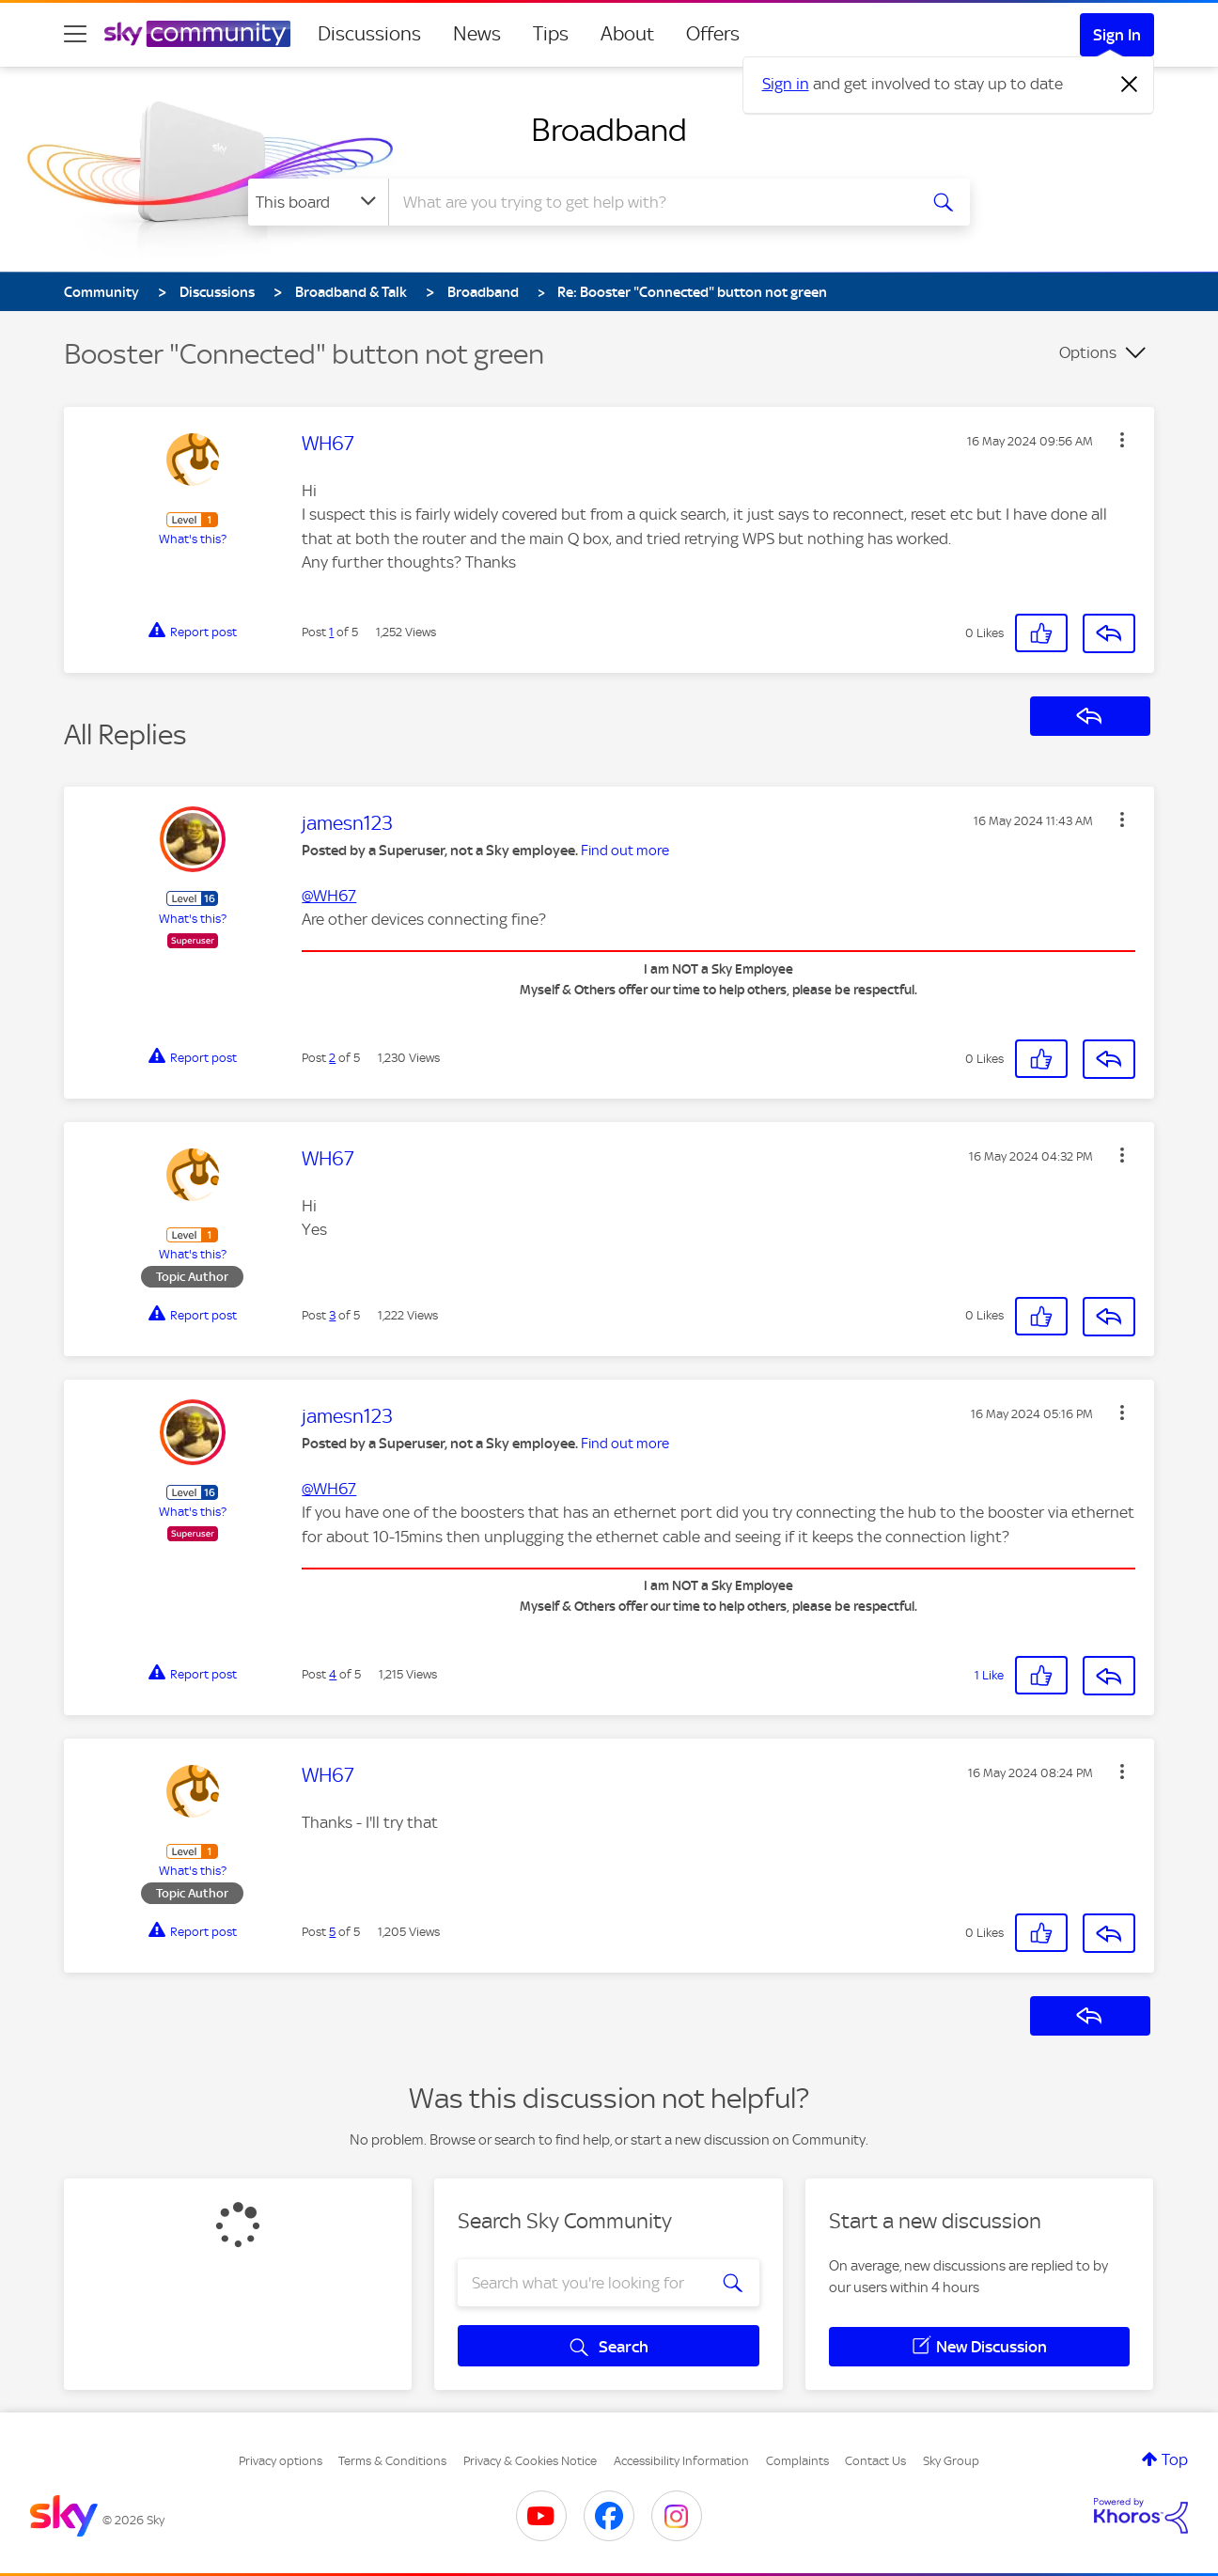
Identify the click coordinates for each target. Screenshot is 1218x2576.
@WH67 (329, 895)
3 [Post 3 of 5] (332, 1315)
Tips (551, 34)
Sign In (1117, 34)
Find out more (625, 850)
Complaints (797, 2461)
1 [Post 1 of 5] (331, 632)
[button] (1122, 440)
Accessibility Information (681, 2461)
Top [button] (1175, 2459)
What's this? (192, 539)
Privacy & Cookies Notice (530, 2461)
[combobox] (650, 202)
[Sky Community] (197, 34)
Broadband (609, 129)
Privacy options (280, 2461)
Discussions (369, 34)
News (477, 34)
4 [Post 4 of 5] (332, 1674)
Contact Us (875, 2461)
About (627, 34)
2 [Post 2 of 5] (332, 1058)
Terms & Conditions (392, 2461)
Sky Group (951, 2461)
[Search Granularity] (318, 202)
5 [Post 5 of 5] (332, 1932)
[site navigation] (75, 34)
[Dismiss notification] (1130, 85)
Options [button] (1087, 352)
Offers (713, 34)
